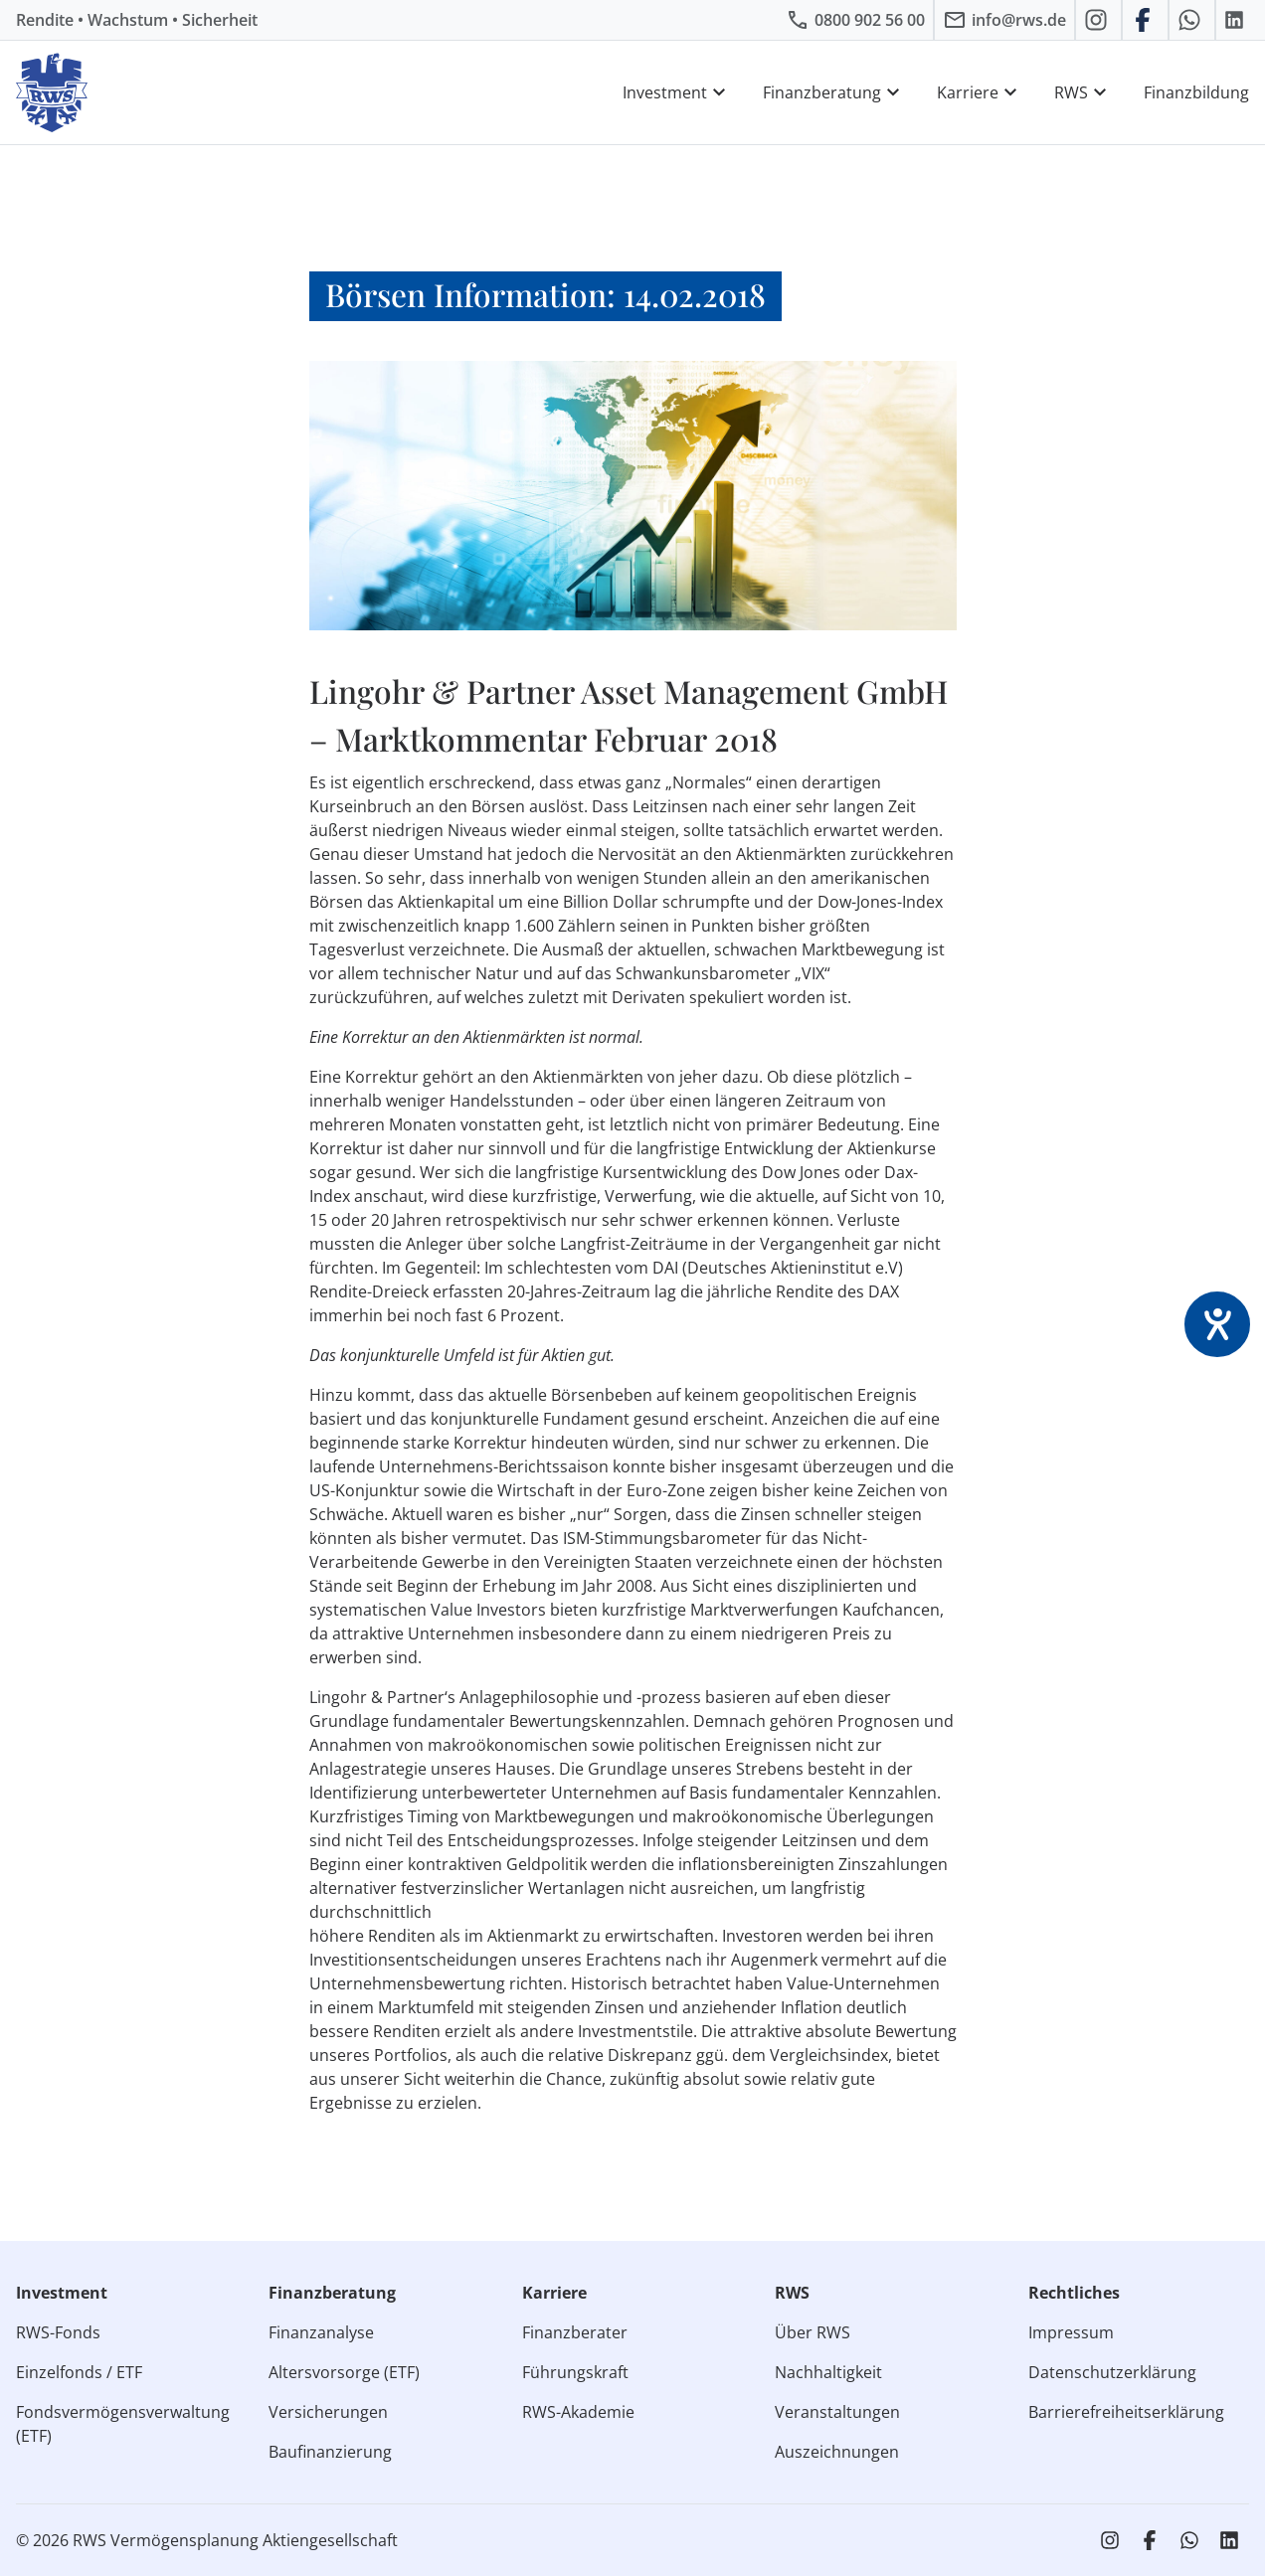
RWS (1083, 92)
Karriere (979, 92)
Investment (677, 92)
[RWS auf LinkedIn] (1236, 20)
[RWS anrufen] (855, 20)
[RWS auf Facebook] (1145, 20)
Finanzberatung (834, 92)
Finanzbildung (1196, 92)
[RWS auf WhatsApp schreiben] (1191, 20)
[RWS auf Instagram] (1098, 20)
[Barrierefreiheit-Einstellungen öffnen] (1217, 1324)
